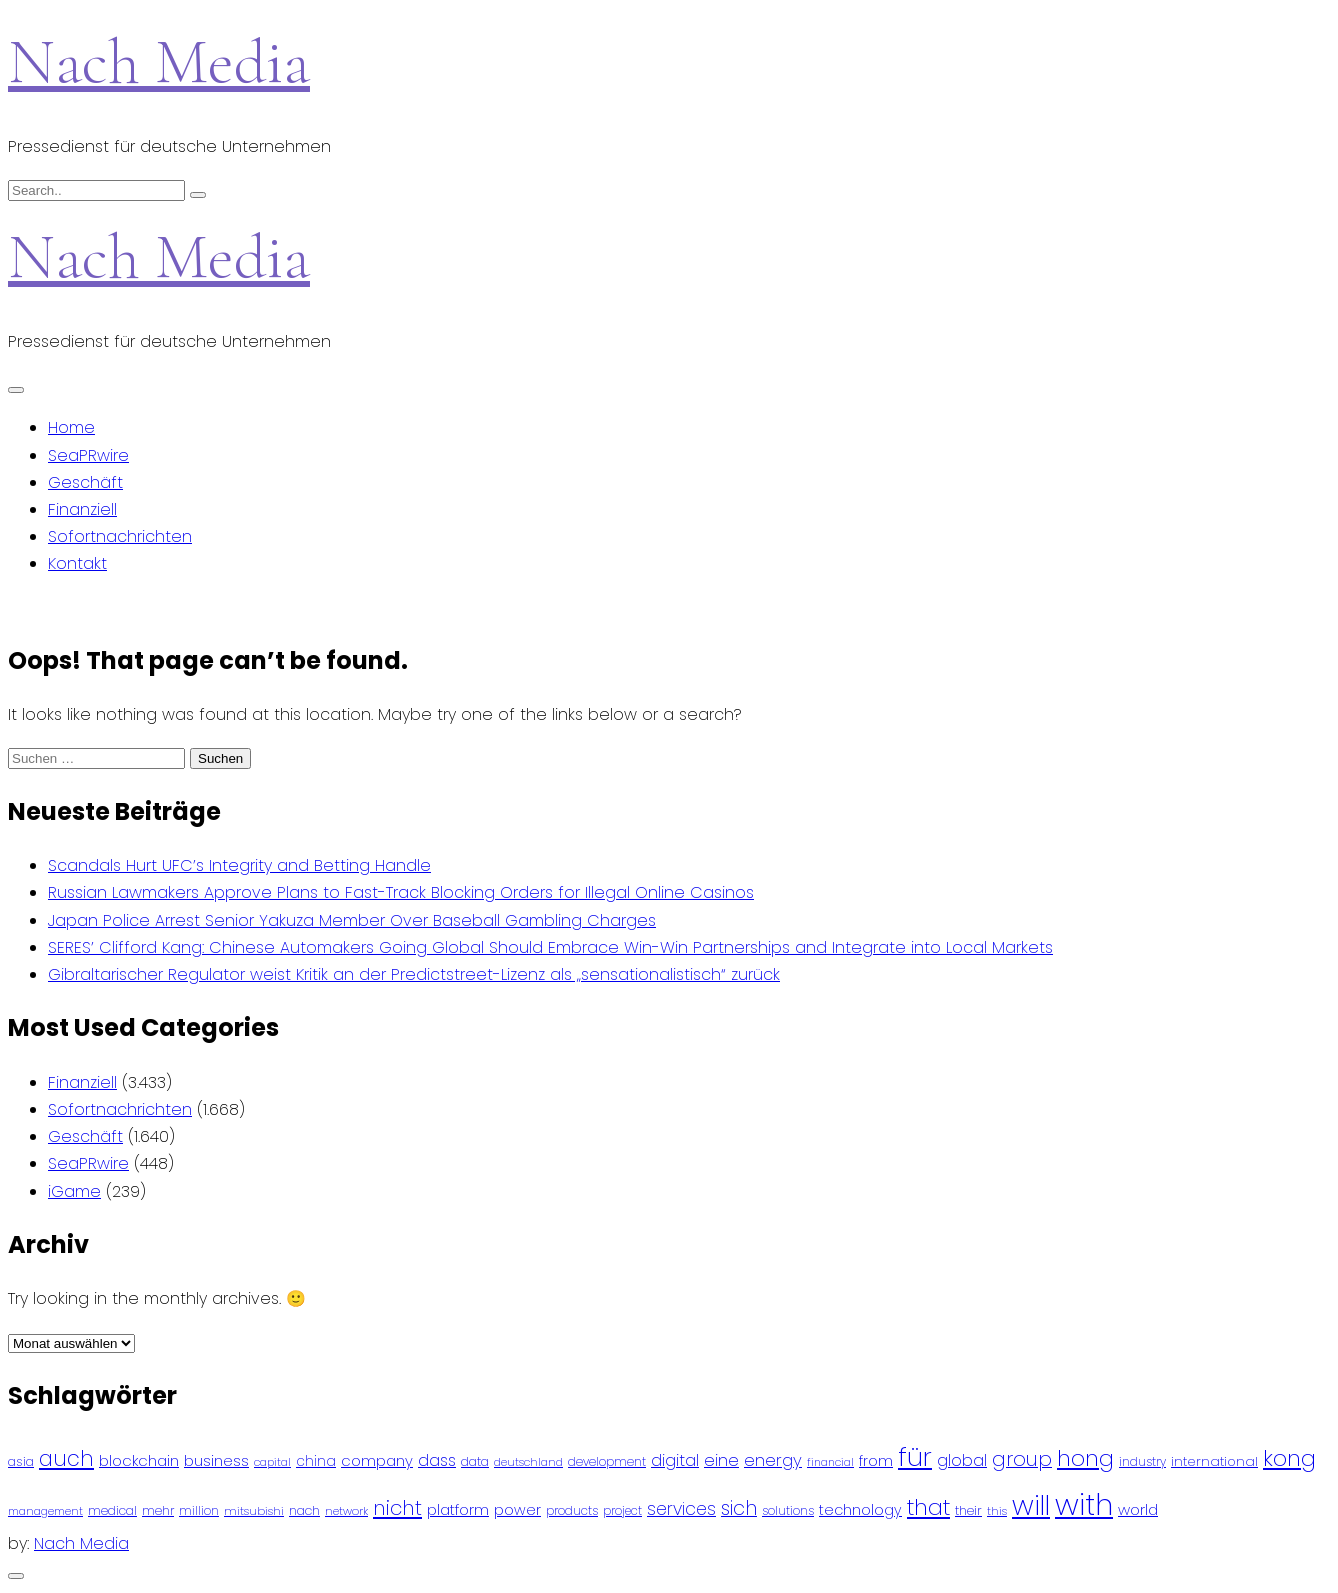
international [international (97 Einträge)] (1214, 1461)
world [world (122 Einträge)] (1138, 1509)
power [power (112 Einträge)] (517, 1510)
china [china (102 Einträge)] (316, 1461)
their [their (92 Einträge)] (968, 1510)
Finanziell (82, 509)
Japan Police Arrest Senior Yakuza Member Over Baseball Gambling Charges (352, 920)
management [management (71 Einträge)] (45, 1511)
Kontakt (77, 563)
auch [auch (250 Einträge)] (66, 1458)
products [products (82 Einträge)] (572, 1510)
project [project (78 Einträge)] (622, 1511)
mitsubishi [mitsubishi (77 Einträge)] (254, 1511)
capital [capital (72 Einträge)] (272, 1462)
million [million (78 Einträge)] (199, 1511)
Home (71, 427)
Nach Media (159, 61)
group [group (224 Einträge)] (1022, 1459)
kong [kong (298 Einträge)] (1289, 1458)
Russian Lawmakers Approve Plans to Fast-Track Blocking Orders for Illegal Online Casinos (401, 892)
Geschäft (85, 482)
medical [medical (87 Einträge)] (112, 1510)
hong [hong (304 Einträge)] (1085, 1458)
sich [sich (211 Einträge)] (739, 1508)
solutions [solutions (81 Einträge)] (788, 1511)
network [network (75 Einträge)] (346, 1511)
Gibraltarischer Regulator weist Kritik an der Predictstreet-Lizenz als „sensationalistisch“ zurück (414, 974)
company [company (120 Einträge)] (377, 1460)
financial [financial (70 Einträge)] (830, 1462)
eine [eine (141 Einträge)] (721, 1460)
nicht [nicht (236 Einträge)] (397, 1508)
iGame (74, 1191)
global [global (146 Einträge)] (962, 1460)
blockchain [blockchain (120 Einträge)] (139, 1460)
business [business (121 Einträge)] (216, 1460)
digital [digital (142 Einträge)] (675, 1460)
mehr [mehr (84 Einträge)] (158, 1510)
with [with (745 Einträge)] (1084, 1504)
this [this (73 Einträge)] (997, 1511)
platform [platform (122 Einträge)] (458, 1509)
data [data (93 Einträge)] (475, 1461)
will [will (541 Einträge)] (1031, 1505)
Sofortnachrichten (120, 536)
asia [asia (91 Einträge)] (21, 1461)
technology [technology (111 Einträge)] (860, 1510)
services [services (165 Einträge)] (681, 1509)
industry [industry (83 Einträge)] (1142, 1461)
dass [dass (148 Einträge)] (437, 1460)
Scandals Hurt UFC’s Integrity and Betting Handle (239, 865)
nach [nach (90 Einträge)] (304, 1510)
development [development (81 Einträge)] (607, 1462)
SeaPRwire (88, 455)
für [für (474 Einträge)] (915, 1457)
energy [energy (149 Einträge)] (773, 1460)
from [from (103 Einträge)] (876, 1461)
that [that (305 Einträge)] (928, 1507)
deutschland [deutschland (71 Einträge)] (528, 1462)
